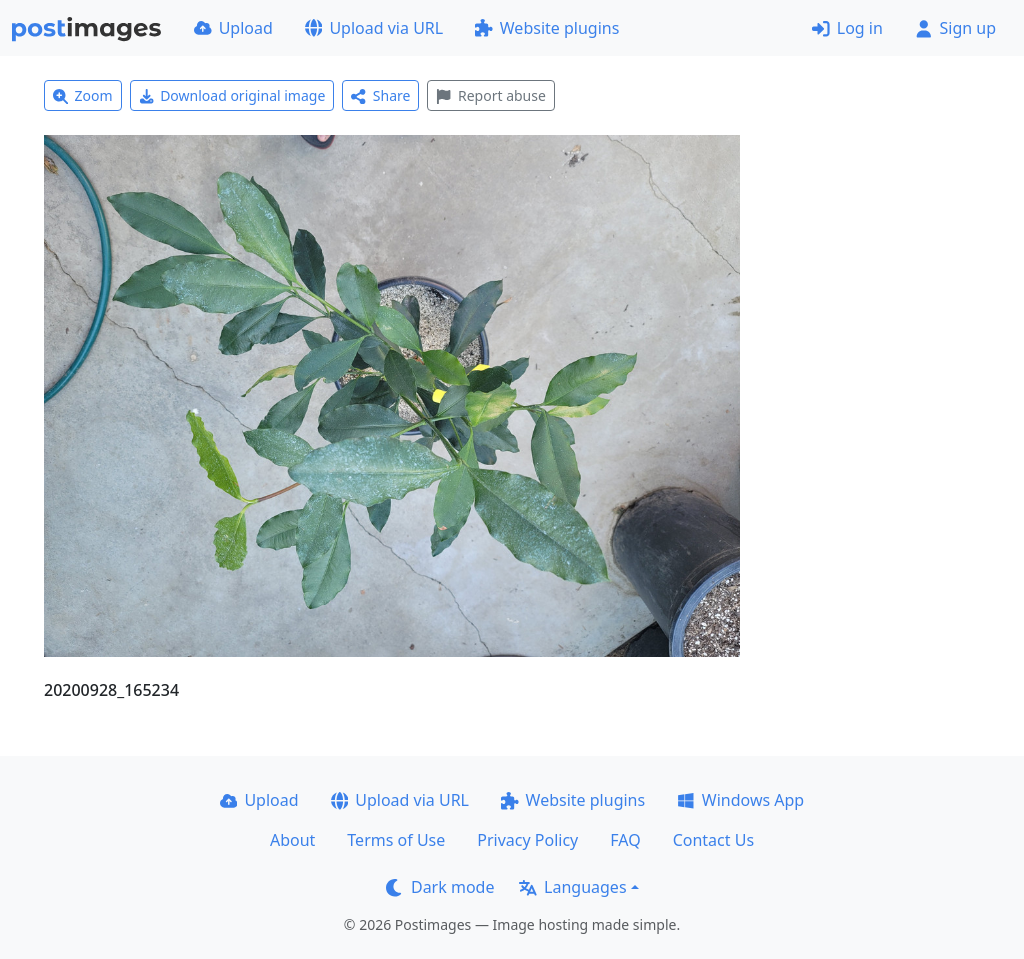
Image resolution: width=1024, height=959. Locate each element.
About (292, 840)
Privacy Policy (527, 840)
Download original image (232, 95)
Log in (847, 28)
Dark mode (440, 887)
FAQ (625, 840)
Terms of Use (396, 840)
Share (380, 95)
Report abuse (490, 95)
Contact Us (713, 840)
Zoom (83, 95)
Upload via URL (374, 28)
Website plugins (547, 28)
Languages (572, 887)
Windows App (740, 800)
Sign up (955, 28)
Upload (233, 28)
